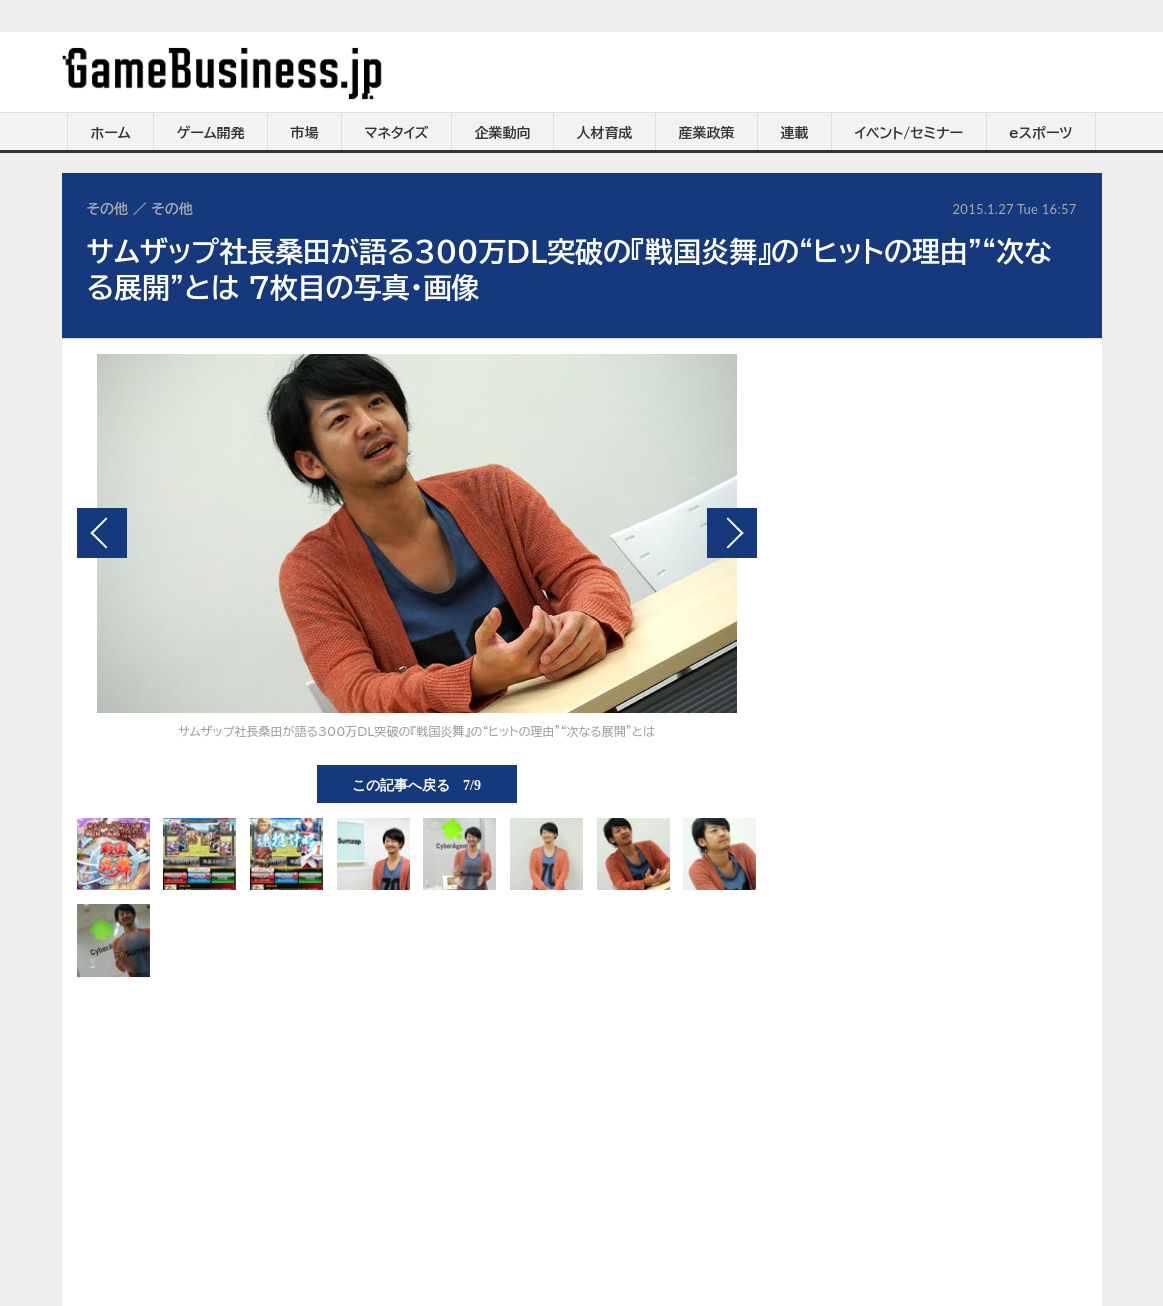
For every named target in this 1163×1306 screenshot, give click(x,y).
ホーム (110, 133)
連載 (795, 133)
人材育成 (605, 133)
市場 (305, 133)
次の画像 (732, 533)
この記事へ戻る (416, 784)
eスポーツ (1040, 133)
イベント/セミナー (909, 133)
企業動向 (503, 133)
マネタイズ (397, 133)
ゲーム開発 (211, 133)
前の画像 (102, 533)
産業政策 (707, 133)
